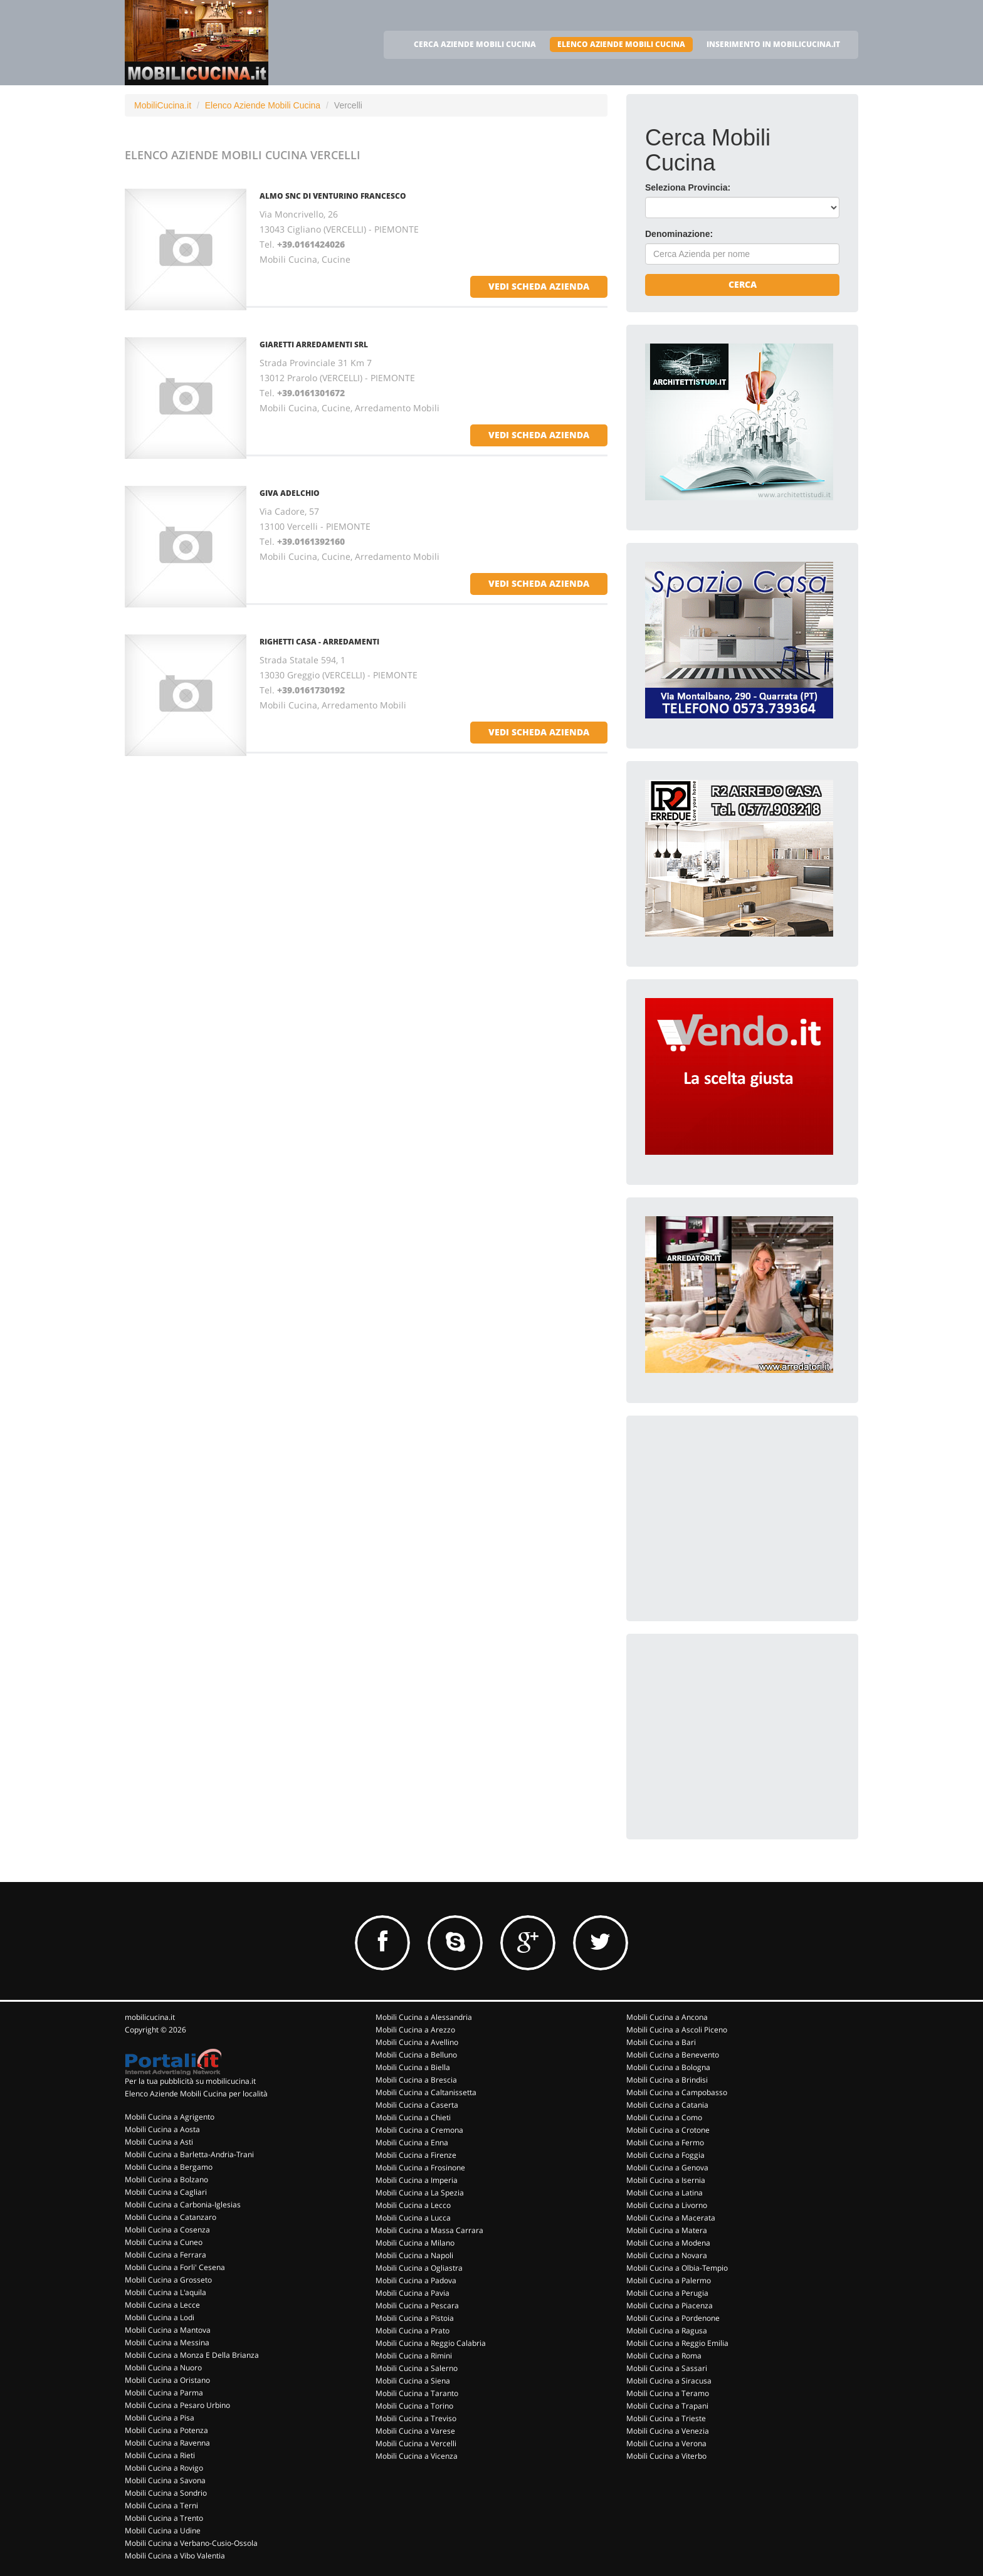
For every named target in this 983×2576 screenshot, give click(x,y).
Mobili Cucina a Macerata (670, 2217)
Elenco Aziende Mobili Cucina (262, 105)
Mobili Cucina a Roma (664, 2355)
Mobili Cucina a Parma (164, 2392)
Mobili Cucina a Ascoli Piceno (676, 2029)
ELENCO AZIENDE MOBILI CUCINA (621, 44)
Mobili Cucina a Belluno (416, 2054)
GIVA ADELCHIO (290, 493)
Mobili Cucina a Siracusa (669, 2380)
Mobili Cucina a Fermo (665, 2142)
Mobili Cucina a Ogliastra (419, 2268)
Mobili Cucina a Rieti (160, 2455)
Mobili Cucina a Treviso (416, 2418)
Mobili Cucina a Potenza (166, 2430)
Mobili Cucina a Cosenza (167, 2229)
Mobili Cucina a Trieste (666, 2418)
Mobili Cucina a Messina (167, 2342)
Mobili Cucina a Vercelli (416, 2443)
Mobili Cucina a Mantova (168, 2330)
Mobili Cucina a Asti (159, 2142)
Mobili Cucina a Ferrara (165, 2254)
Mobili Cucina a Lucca (413, 2217)
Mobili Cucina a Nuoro (163, 2367)
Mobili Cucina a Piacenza (669, 2305)
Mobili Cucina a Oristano (167, 2380)
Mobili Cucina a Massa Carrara (429, 2230)
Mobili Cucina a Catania (667, 2105)
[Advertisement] (739, 1512)
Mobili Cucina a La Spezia (420, 2192)
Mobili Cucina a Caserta (417, 2105)
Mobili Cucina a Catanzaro (170, 2217)
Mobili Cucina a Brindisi (667, 2079)
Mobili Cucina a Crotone (668, 2130)
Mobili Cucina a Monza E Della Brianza (192, 2355)
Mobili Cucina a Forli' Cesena (175, 2267)
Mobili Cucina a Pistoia (415, 2318)
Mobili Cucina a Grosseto (168, 2279)
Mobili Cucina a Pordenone (673, 2318)
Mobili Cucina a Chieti (413, 2117)
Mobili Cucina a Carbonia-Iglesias (183, 2204)
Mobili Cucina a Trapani (667, 2405)
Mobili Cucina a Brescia (416, 2079)
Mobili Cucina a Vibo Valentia (175, 2555)
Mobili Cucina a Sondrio (166, 2493)
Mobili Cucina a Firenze (416, 2155)
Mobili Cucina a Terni (161, 2505)
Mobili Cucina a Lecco (413, 2205)
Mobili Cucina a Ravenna (167, 2442)
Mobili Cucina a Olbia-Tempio (677, 2268)
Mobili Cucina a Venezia (667, 2431)
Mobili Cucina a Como (664, 2117)
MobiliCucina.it (162, 105)
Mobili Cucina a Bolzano (166, 2179)
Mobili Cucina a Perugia (667, 2293)
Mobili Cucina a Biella (413, 2067)
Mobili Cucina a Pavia (412, 2293)
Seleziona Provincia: (687, 187)
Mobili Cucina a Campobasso (676, 2092)
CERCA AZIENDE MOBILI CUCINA (475, 44)
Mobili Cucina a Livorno (666, 2205)
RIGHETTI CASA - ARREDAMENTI (319, 641)
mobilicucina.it (150, 2017)
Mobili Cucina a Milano (415, 2242)
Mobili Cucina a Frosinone (420, 2167)
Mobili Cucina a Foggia (665, 2155)
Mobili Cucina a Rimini (414, 2355)
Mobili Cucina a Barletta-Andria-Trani (189, 2154)
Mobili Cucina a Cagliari (166, 2192)
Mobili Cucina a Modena (668, 2242)
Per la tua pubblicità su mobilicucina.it (190, 2081)
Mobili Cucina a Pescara (417, 2305)
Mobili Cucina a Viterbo (666, 2456)
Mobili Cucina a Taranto (417, 2393)
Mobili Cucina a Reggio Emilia (677, 2343)
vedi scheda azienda (538, 286)
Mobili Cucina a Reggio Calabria (431, 2343)
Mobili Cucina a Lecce (162, 2305)
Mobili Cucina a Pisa (159, 2417)
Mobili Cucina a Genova (667, 2167)
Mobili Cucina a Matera (666, 2230)
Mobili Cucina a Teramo (667, 2393)
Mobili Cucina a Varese (415, 2431)
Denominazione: (679, 234)
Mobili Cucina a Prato (412, 2330)
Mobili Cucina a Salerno (417, 2368)
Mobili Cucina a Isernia (665, 2180)
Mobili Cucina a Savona (165, 2480)
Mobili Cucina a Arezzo (415, 2029)
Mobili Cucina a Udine (163, 2530)
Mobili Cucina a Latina (664, 2192)
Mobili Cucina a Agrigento (169, 2116)
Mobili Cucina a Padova (416, 2280)
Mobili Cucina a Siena (413, 2380)
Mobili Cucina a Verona (666, 2443)
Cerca (742, 284)
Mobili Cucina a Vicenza (417, 2456)
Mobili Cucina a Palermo (668, 2280)
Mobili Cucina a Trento (164, 2518)
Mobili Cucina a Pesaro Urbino (177, 2405)
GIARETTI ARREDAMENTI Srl (314, 344)
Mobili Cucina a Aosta (162, 2129)
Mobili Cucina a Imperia (417, 2180)
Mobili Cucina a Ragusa (666, 2330)
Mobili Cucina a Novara (666, 2255)
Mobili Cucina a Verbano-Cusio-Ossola (191, 2543)
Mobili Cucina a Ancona (667, 2017)
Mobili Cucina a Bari (661, 2042)
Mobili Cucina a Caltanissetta (426, 2092)
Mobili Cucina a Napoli (414, 2255)
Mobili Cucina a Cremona (419, 2130)
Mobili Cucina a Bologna (668, 2067)
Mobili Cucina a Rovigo (164, 2468)
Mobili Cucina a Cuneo (163, 2242)
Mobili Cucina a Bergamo (169, 2167)
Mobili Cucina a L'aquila (165, 2292)
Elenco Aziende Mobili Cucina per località (196, 2093)
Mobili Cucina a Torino (414, 2405)
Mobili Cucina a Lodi (159, 2317)
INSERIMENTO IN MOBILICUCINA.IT (773, 44)
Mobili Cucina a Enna (412, 2142)
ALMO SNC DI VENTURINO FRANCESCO (333, 196)
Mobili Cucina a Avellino (417, 2042)
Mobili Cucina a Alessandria (424, 2017)
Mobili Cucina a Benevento (672, 2054)
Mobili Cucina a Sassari (666, 2368)
